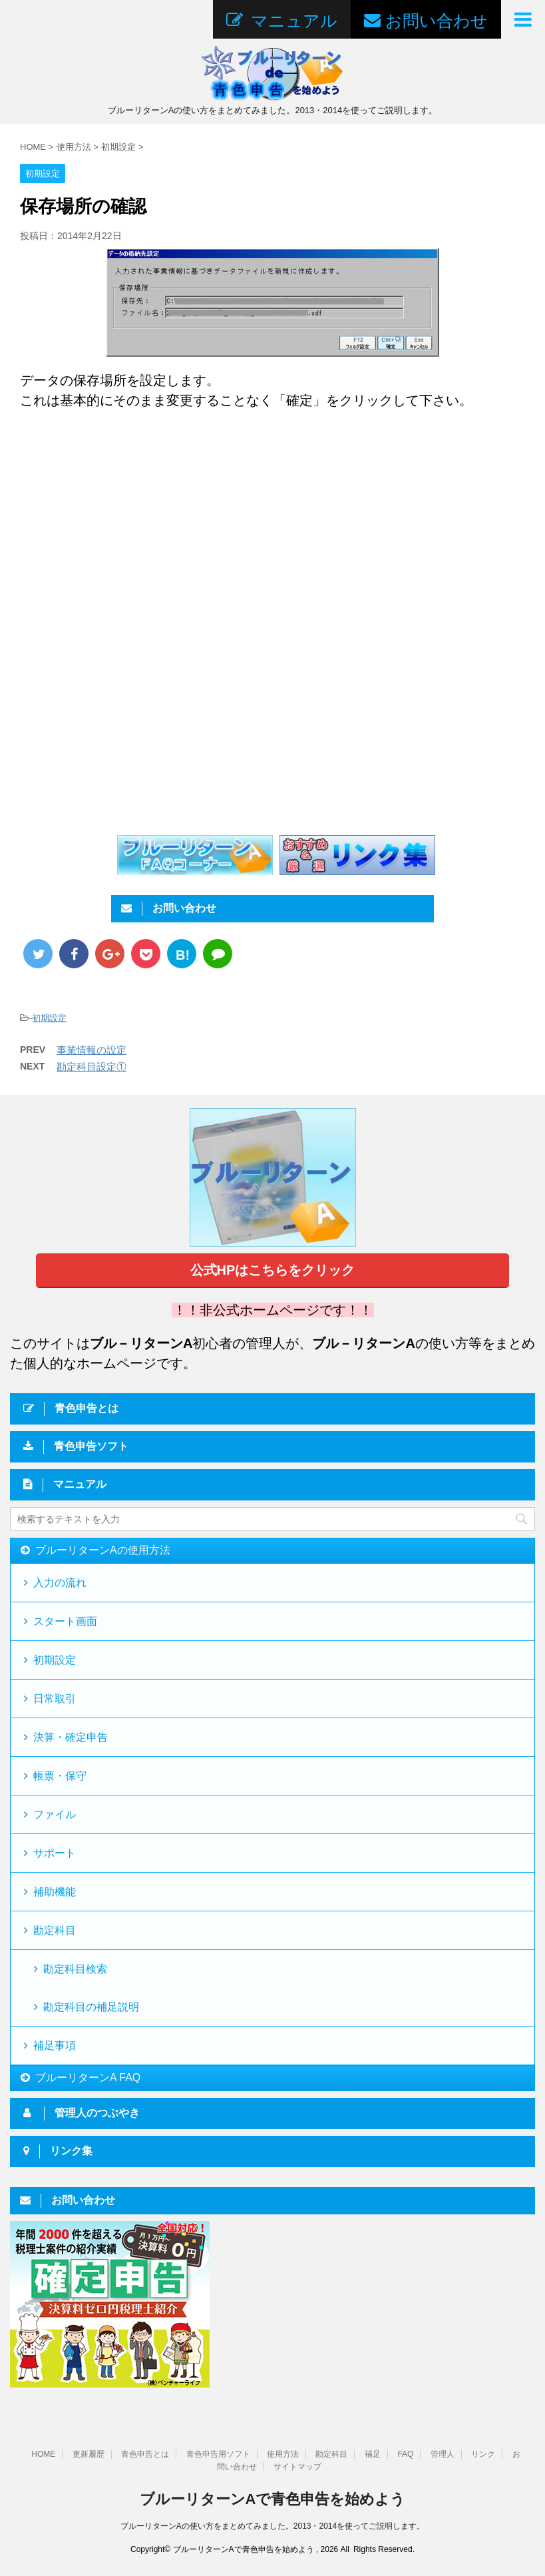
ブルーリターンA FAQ (87, 2077)
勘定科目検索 (75, 1969)
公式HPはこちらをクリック (272, 1270)
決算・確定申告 (70, 1737)
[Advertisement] (132, 530)
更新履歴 (88, 2454)
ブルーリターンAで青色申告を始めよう (273, 2499)
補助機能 (54, 1891)
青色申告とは (145, 2454)
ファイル (54, 1814)
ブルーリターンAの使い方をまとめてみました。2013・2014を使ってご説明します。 (272, 2526)
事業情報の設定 (91, 1050)
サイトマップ (297, 2466)
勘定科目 (54, 1930)
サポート (54, 1853)
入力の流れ (60, 1582)
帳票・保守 (60, 1775)
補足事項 (54, 2045)
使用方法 (283, 2454)
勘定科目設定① (91, 1066)
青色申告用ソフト (218, 2454)
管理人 (442, 2454)
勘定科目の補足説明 (91, 2007)
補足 (373, 2454)
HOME (43, 2454)
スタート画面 (65, 1621)
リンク (483, 2454)
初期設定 (49, 1018)
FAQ (405, 2454)
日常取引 (54, 1698)
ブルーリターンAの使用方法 (102, 1550)
